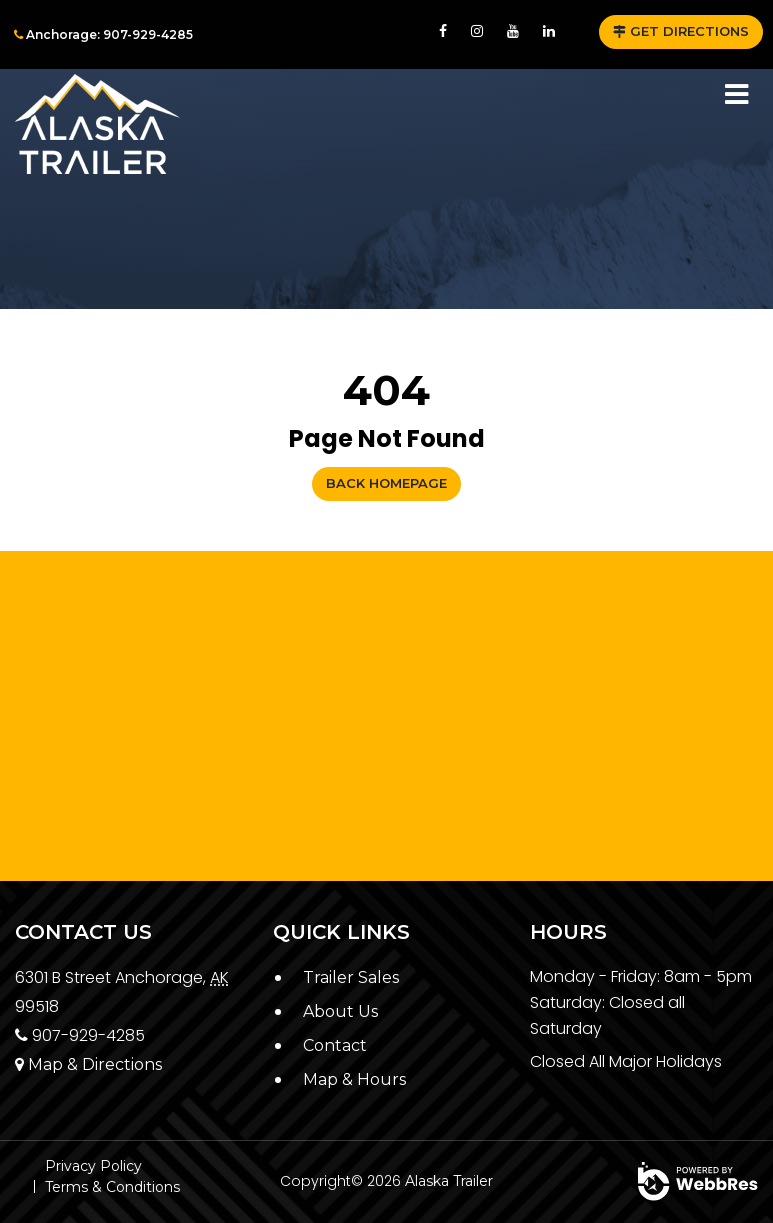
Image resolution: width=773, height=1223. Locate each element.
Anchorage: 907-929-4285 (103, 34)
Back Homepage (386, 483)
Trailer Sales (351, 977)
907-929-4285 (80, 1035)
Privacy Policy (93, 1166)
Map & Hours (354, 1079)
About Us (340, 1011)
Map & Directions (88, 1064)
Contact (335, 1045)
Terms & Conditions (112, 1187)
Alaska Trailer (449, 1181)
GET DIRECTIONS (681, 31)
